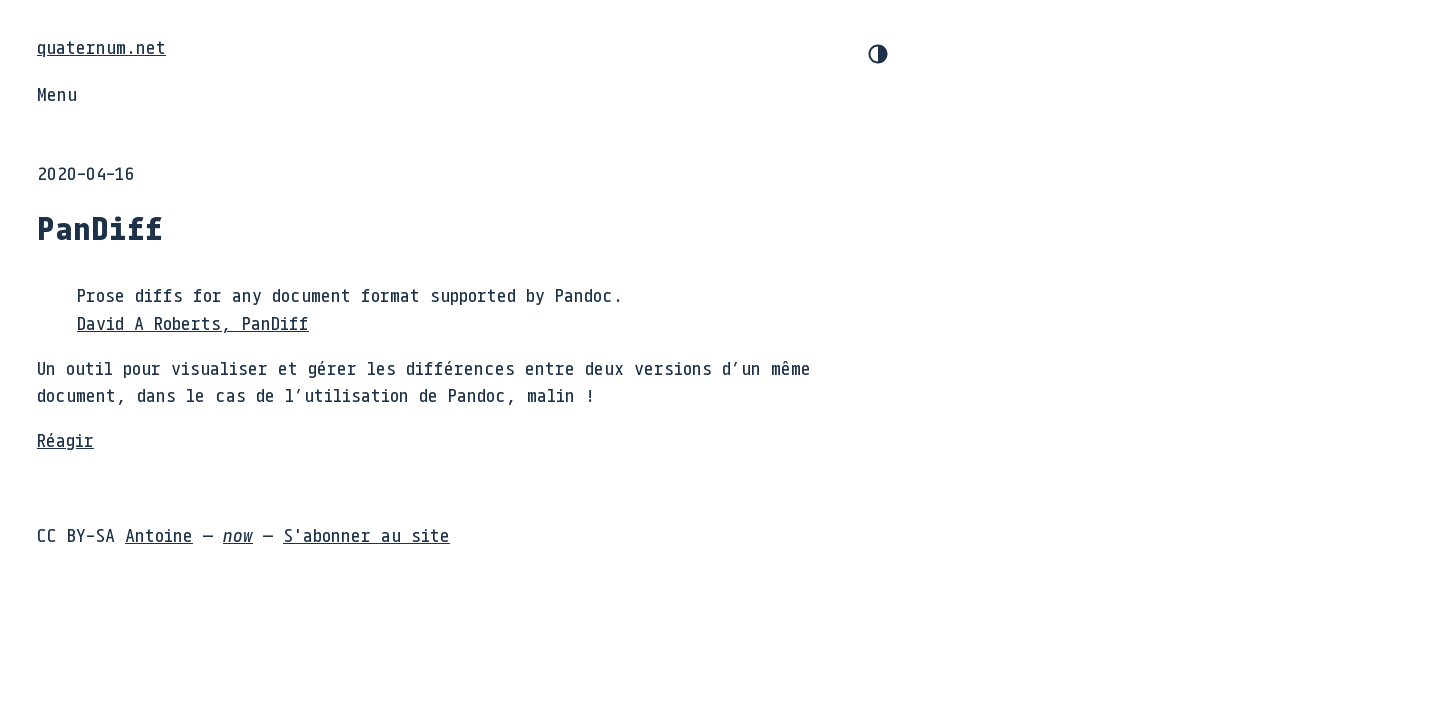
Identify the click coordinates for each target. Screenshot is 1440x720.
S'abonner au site (366, 535)
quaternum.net (101, 47)
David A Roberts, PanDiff (193, 323)
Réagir (65, 440)
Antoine (159, 535)
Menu (57, 94)
